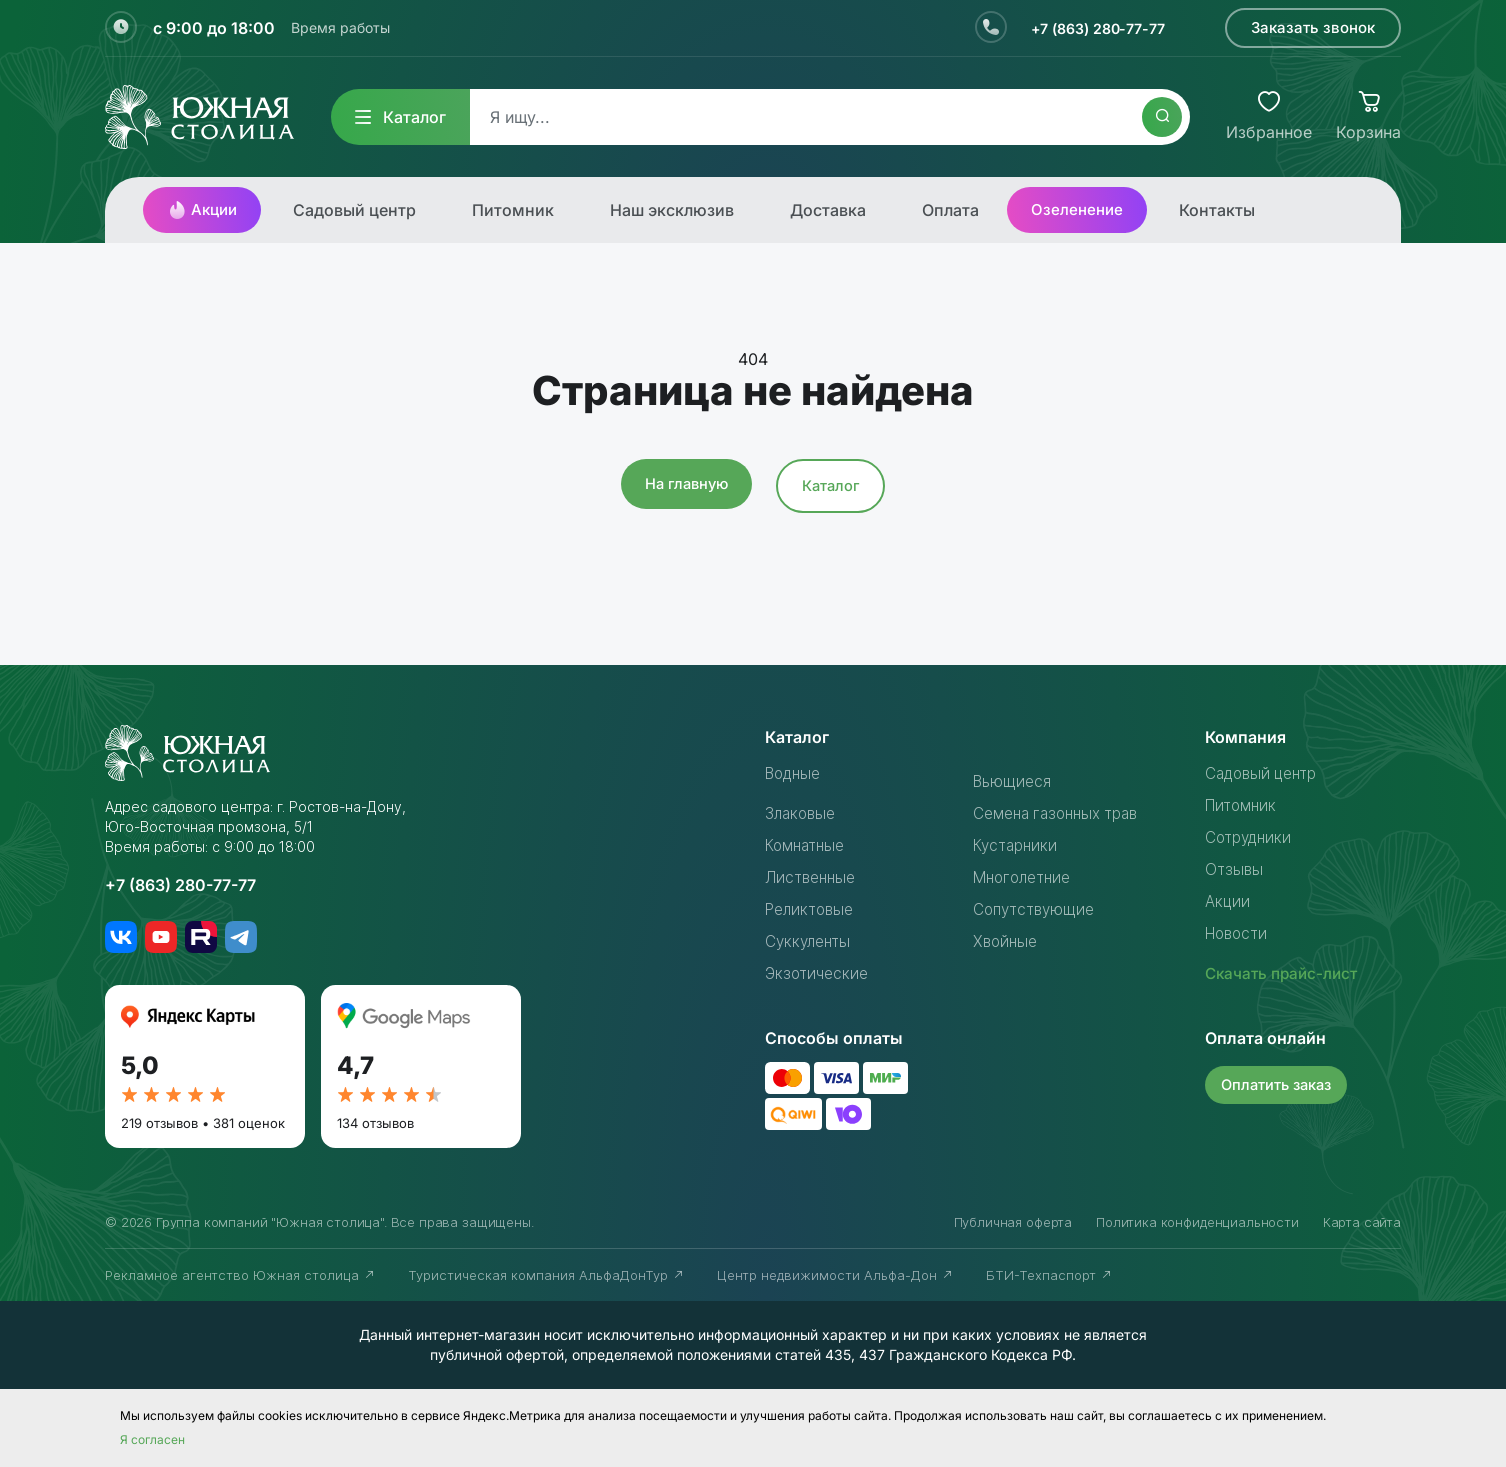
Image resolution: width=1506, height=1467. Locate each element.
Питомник (513, 210)
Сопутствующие (1037, 909)
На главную (685, 483)
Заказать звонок (1313, 27)
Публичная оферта (1013, 1222)
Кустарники (1017, 845)
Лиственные (813, 877)
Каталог (400, 117)
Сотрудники (1251, 837)
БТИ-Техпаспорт (1049, 1275)
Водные (796, 773)
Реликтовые (812, 909)
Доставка (828, 210)
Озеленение (1077, 209)
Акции (202, 210)
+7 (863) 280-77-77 (1089, 28)
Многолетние (1026, 877)
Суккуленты (810, 941)
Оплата (950, 210)
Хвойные (1007, 941)
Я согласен (152, 1439)
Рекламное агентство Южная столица (240, 1275)
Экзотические (819, 973)
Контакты (1217, 210)
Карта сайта (1362, 1222)
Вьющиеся (1013, 781)
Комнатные (808, 845)
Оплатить (1279, 1083)
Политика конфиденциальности (1197, 1222)
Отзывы (1235, 869)
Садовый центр (354, 210)
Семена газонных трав (1061, 813)
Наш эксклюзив (672, 210)
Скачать (1285, 973)
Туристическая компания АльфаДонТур (546, 1275)
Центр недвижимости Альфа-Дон (835, 1275)
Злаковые (803, 813)
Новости (1239, 933)
